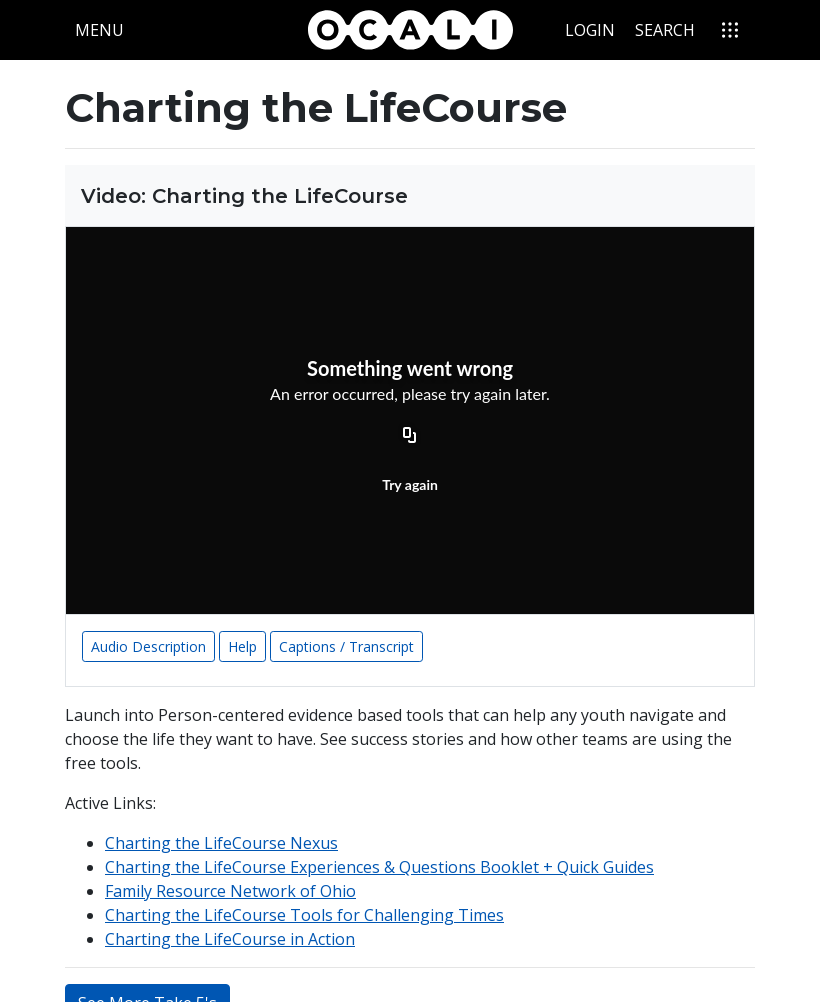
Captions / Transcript (346, 646)
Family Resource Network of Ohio (230, 891)
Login (590, 30)
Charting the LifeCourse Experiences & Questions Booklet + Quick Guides (379, 867)
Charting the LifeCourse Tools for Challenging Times (304, 915)
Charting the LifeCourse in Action (230, 939)
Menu (104, 29)
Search (665, 30)
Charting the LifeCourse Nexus (221, 843)
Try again (410, 484)
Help (242, 646)
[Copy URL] (410, 437)
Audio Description (148, 646)
